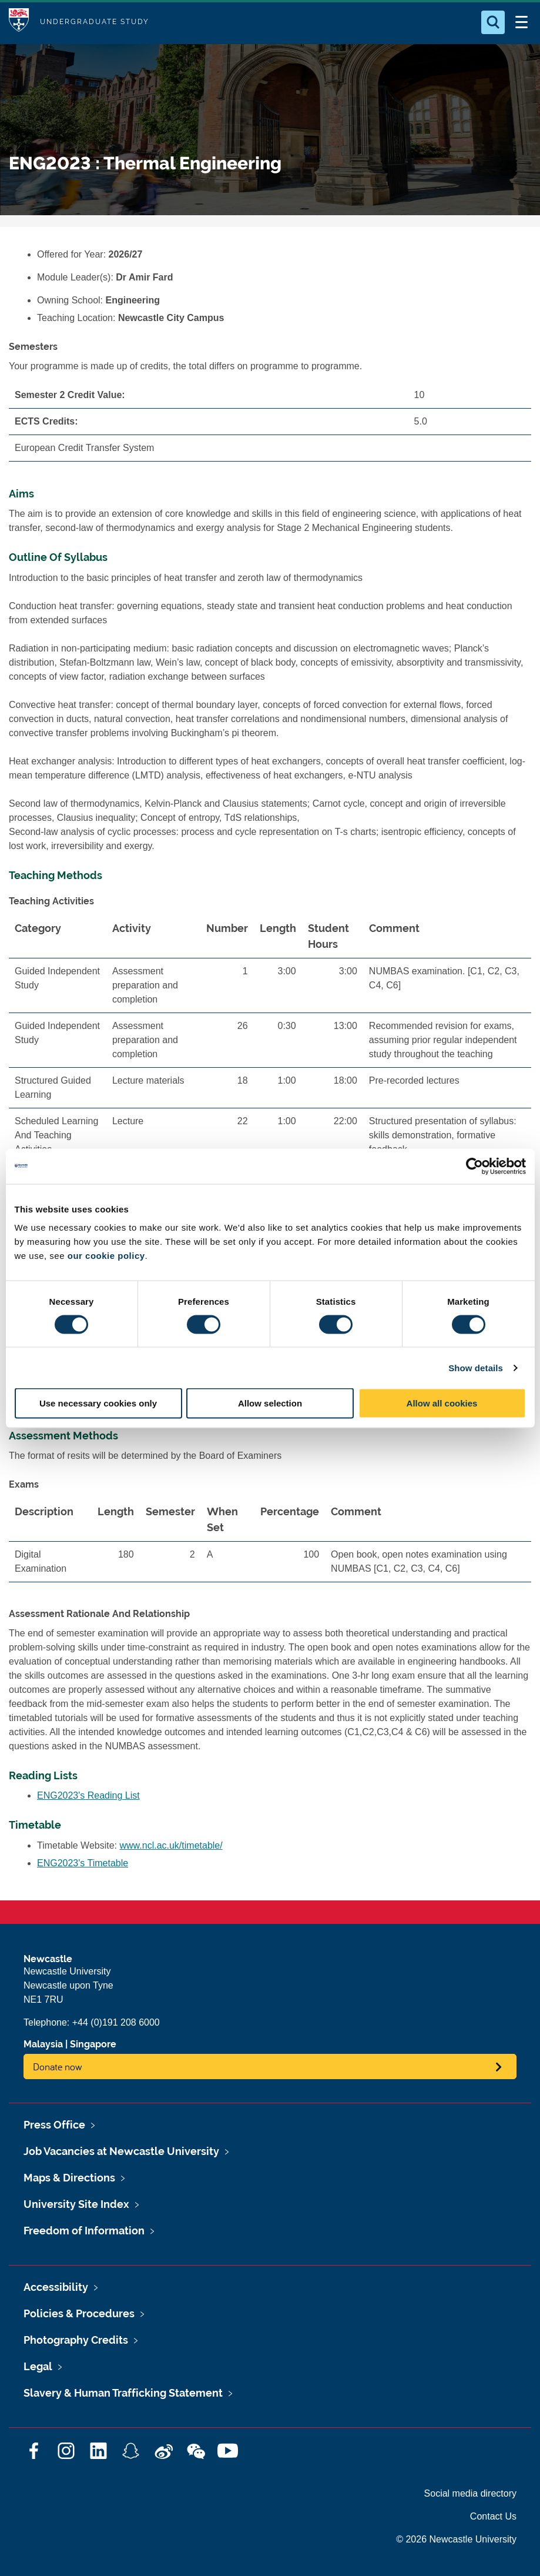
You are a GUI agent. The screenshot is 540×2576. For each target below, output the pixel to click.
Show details (475, 1367)
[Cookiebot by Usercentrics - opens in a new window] (474, 1166)
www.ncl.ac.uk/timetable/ (171, 1845)
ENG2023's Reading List (88, 1795)
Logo (19, 22)
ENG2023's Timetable (82, 1863)
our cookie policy (106, 1256)
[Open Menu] (521, 22)
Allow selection (270, 1403)
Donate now (57, 2066)
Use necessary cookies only (98, 1403)
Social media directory (470, 2493)
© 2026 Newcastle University (456, 2539)
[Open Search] (493, 22)
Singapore (93, 2044)
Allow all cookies (442, 1403)
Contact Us (493, 2516)
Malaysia (43, 2044)
